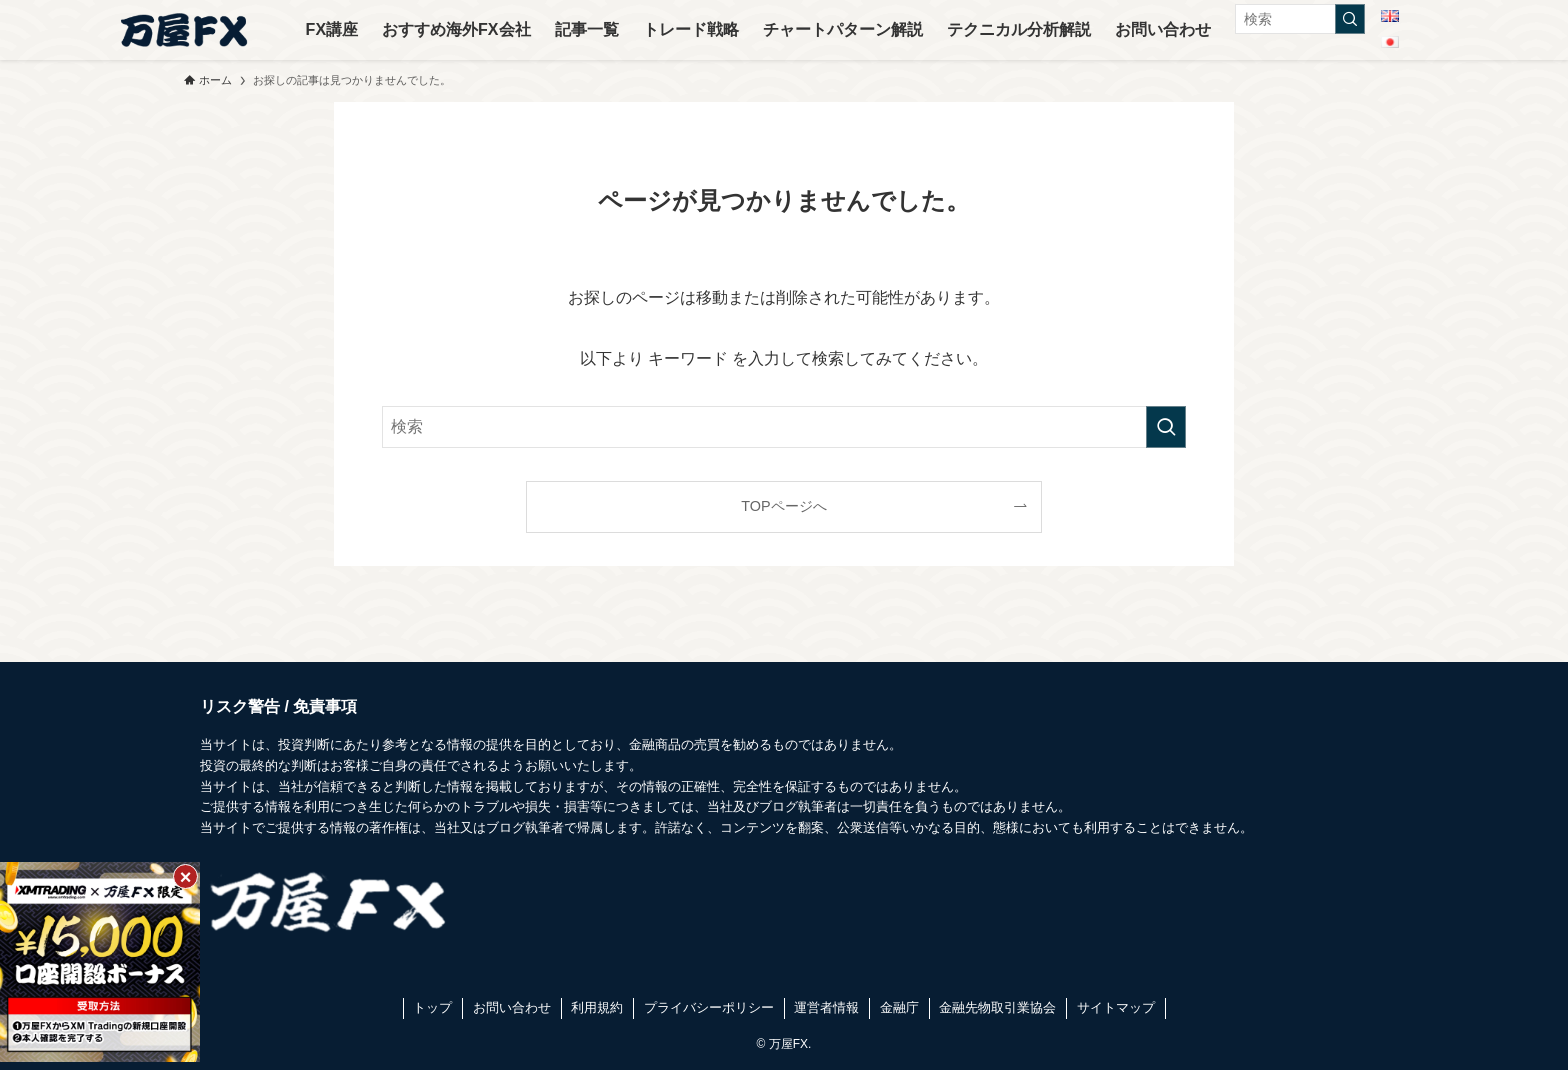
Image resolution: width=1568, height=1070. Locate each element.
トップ (432, 1007)
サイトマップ (1116, 1007)
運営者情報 (826, 1007)
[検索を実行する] (1350, 19)
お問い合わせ (512, 1007)
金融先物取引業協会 (997, 1007)
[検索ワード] (1300, 19)
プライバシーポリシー (709, 1007)
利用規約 (597, 1007)
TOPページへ (783, 506)
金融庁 (899, 1007)
